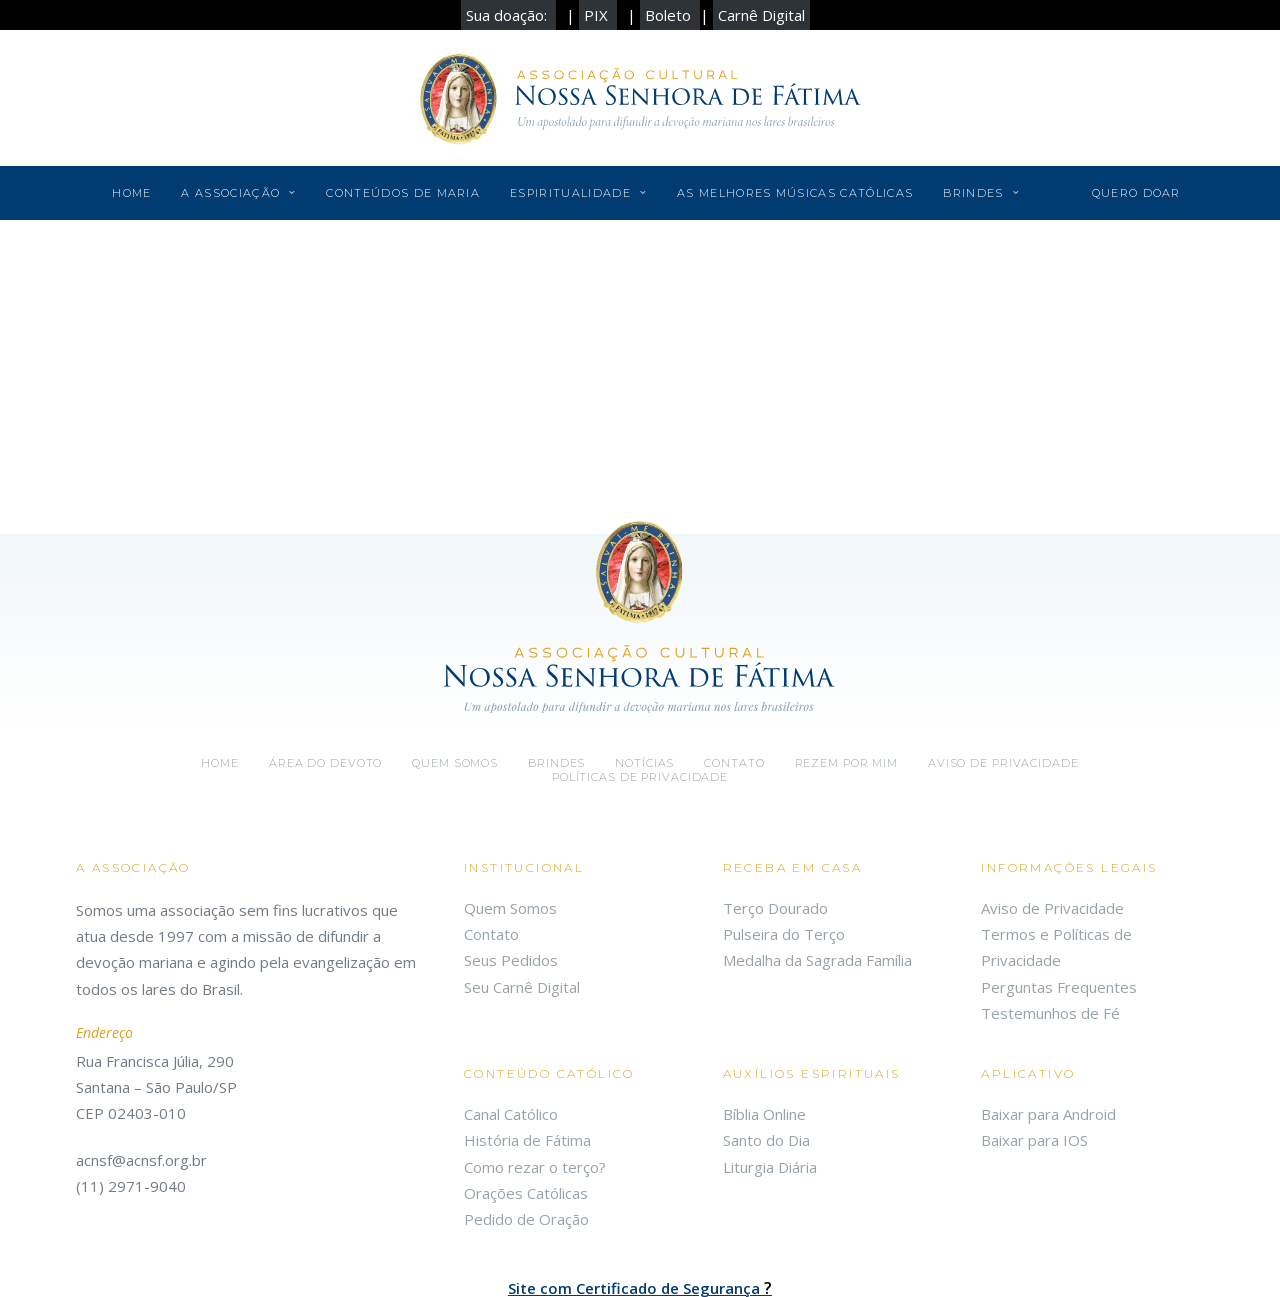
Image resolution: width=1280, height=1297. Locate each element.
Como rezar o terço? (535, 1062)
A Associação (238, 193)
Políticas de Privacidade (640, 673)
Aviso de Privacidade (1003, 659)
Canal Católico (511, 1010)
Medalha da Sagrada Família (817, 856)
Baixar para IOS (1034, 1036)
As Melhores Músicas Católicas (795, 193)
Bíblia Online (764, 1010)
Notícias (644, 659)
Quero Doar (1136, 193)
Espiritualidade (578, 193)
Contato (734, 659)
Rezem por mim (846, 659)
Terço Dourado (775, 804)
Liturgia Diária (770, 1062)
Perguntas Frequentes (1059, 882)
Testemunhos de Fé (1050, 909)
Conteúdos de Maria (403, 193)
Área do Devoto (325, 659)
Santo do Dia (766, 1036)
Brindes (981, 193)
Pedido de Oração (526, 1115)
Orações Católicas (526, 1089)
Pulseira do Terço (784, 830)
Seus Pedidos (511, 856)
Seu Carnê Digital (522, 882)
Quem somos (455, 659)
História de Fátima (527, 1036)
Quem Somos (510, 804)
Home (131, 193)
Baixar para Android (1048, 1010)
